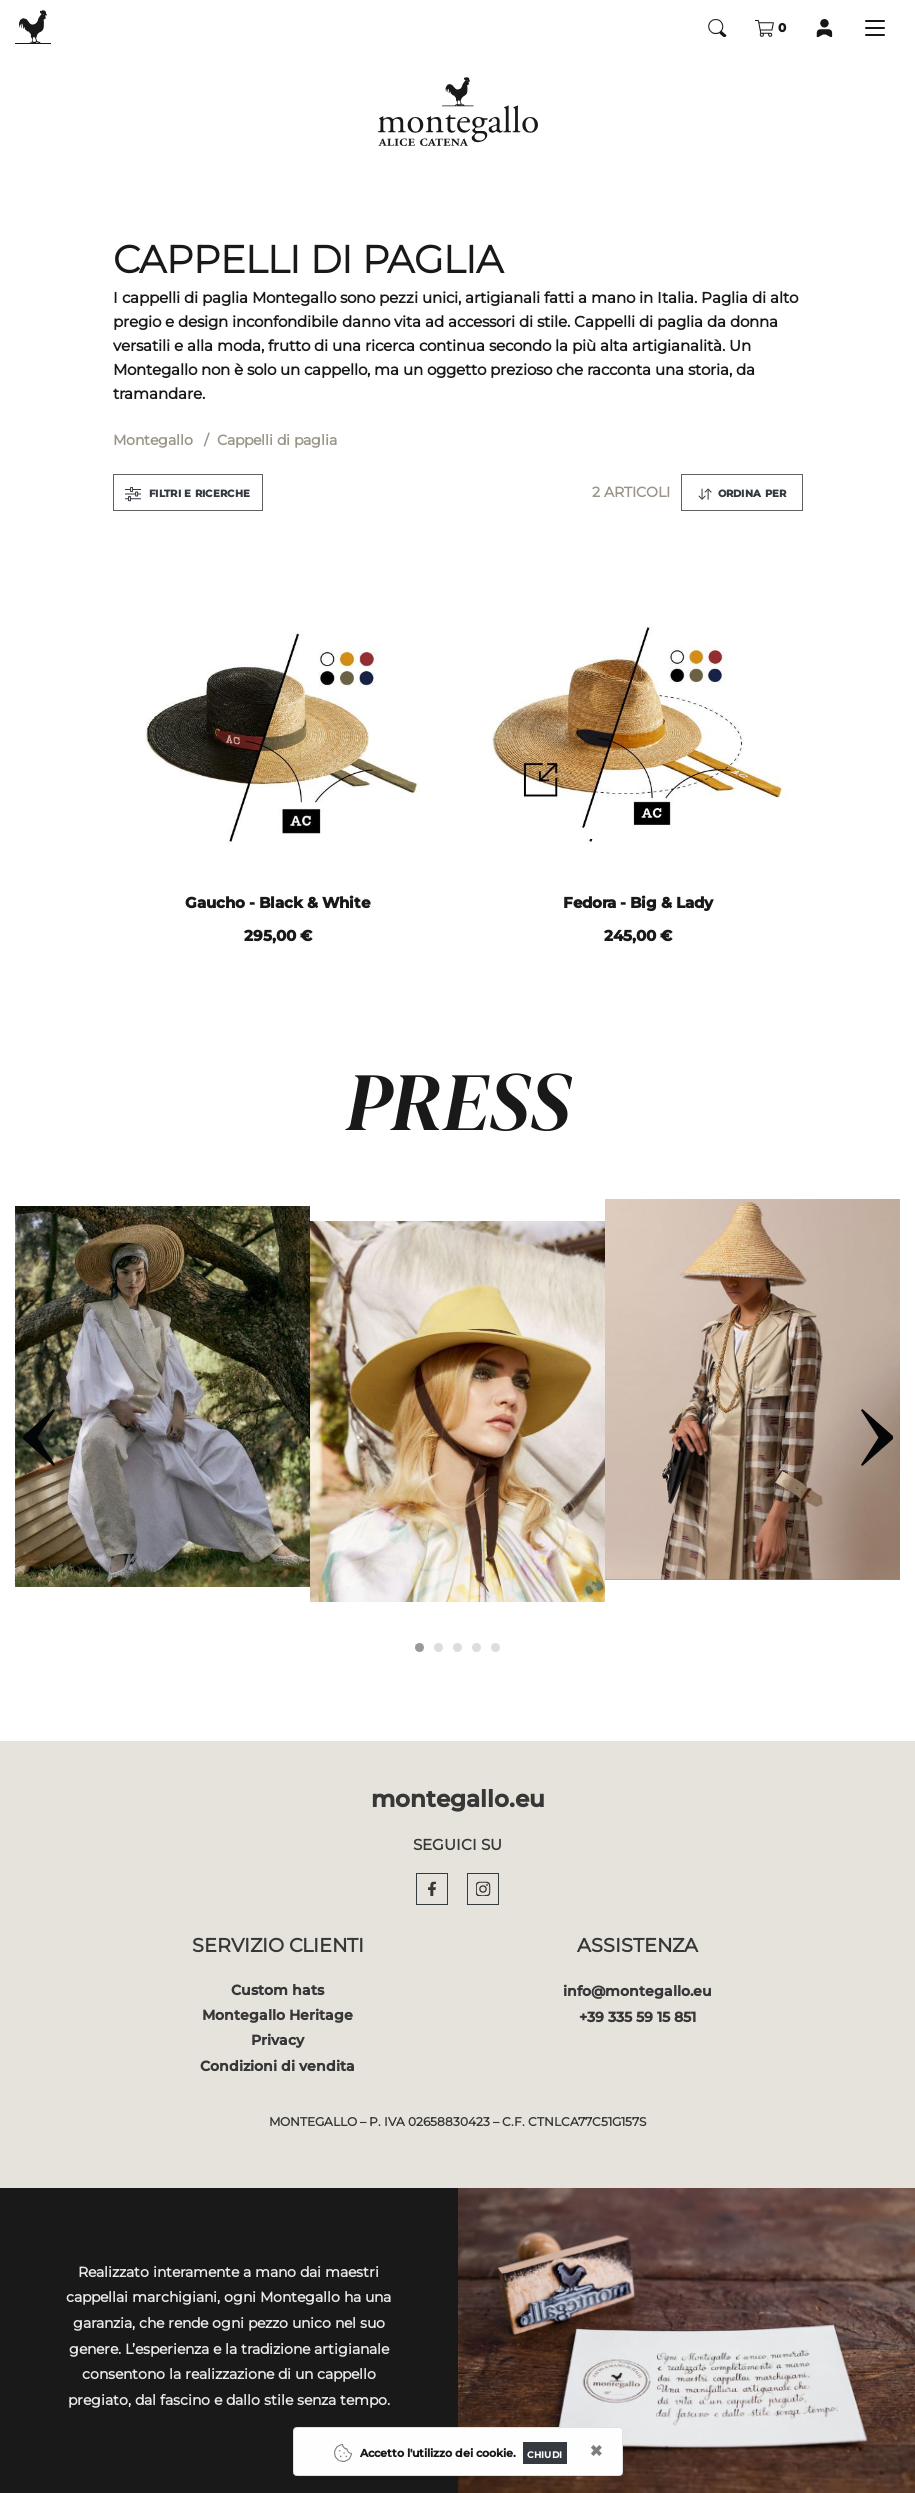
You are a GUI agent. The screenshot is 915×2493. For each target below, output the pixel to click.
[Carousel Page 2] (438, 1647)
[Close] (545, 2453)
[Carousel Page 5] (495, 1647)
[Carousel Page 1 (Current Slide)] (419, 1647)
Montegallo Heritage (277, 2015)
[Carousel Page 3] (457, 1647)
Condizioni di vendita (277, 2066)
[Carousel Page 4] (476, 1647)
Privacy (277, 2040)
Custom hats (277, 1990)
